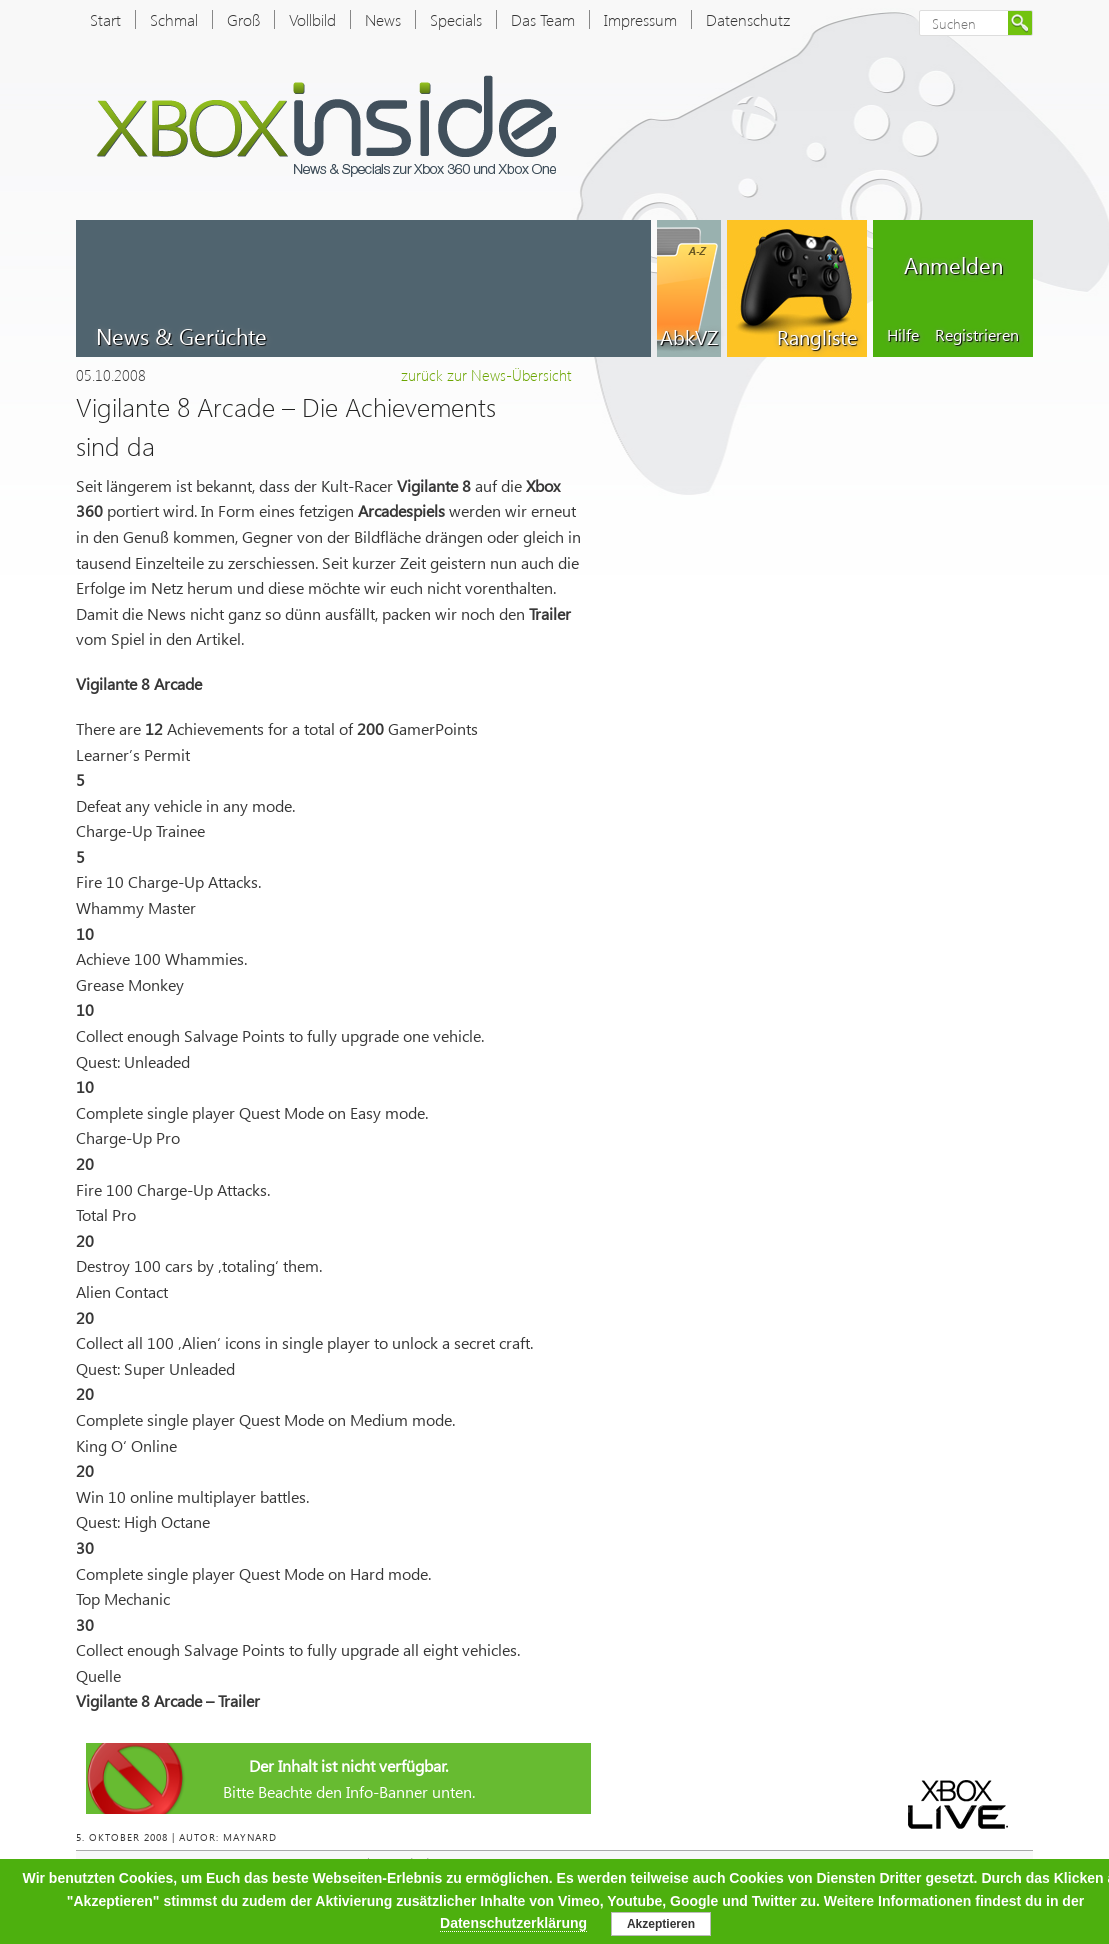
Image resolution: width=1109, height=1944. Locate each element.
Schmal (174, 19)
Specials (456, 19)
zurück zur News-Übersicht (486, 375)
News (383, 19)
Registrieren (977, 334)
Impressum (640, 19)
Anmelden (953, 265)
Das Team (543, 19)
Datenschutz (748, 19)
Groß (243, 19)
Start (105, 19)
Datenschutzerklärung (513, 1923)
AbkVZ (689, 336)
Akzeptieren (661, 1924)
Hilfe (903, 334)
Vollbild (312, 19)
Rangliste (817, 336)
